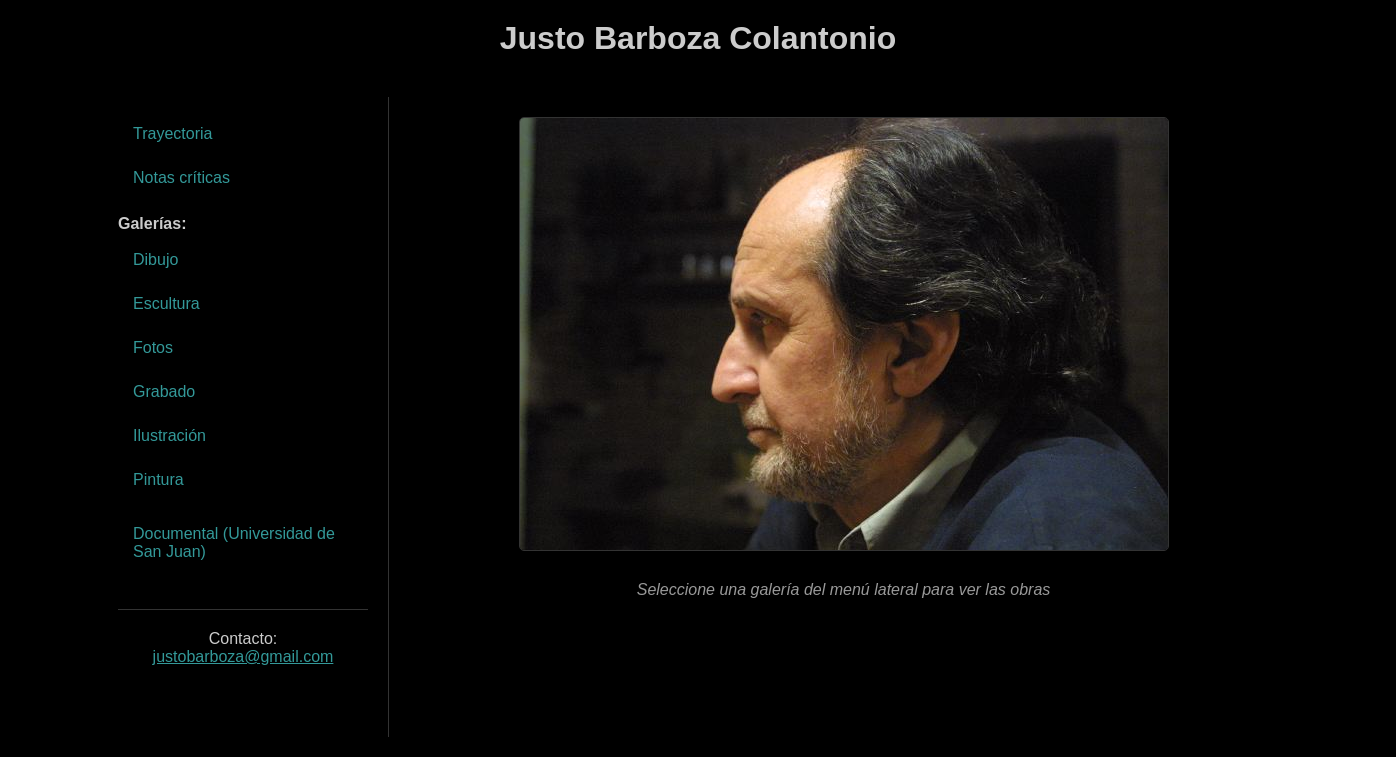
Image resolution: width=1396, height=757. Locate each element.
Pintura (158, 479)
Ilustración (169, 435)
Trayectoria (172, 133)
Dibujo (155, 259)
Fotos (153, 347)
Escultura (166, 303)
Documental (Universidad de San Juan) (234, 542)
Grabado (164, 391)
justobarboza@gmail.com (243, 656)
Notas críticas (181, 177)
